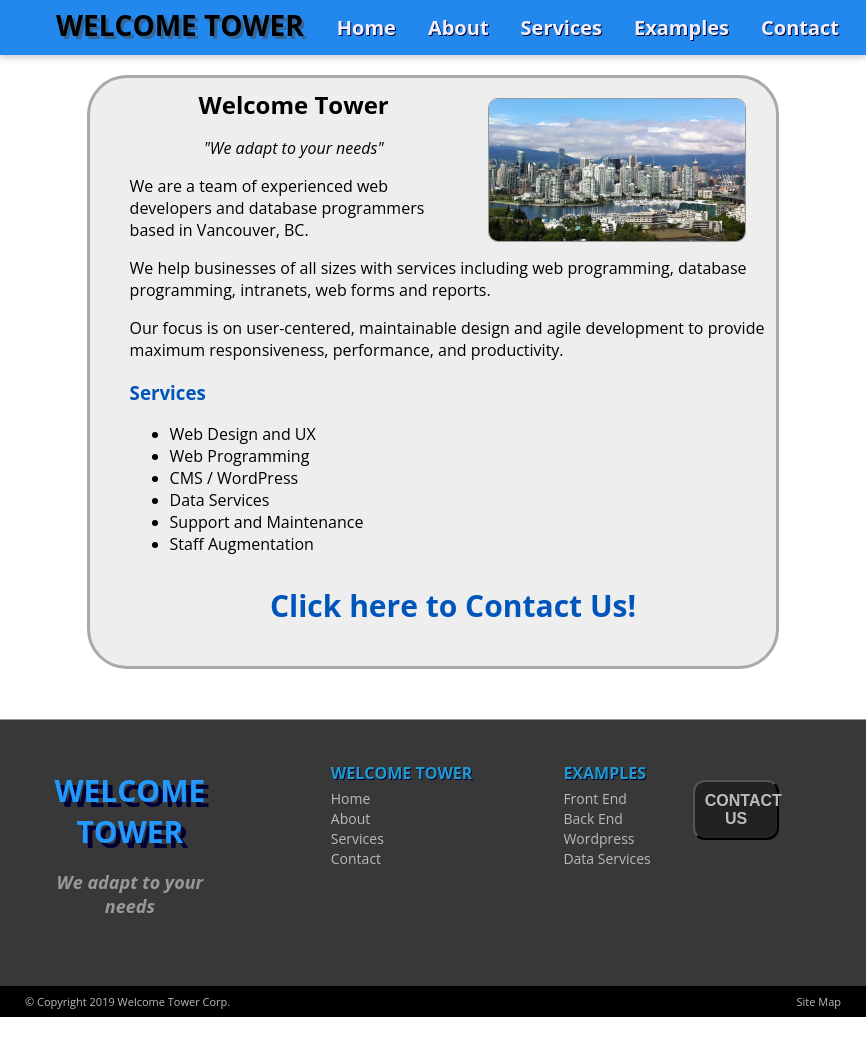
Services (561, 27)
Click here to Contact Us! (453, 605)
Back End (592, 818)
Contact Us (742, 809)
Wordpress (598, 838)
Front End (595, 798)
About (458, 27)
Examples (681, 27)
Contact (800, 27)
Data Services (606, 858)
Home (366, 27)
